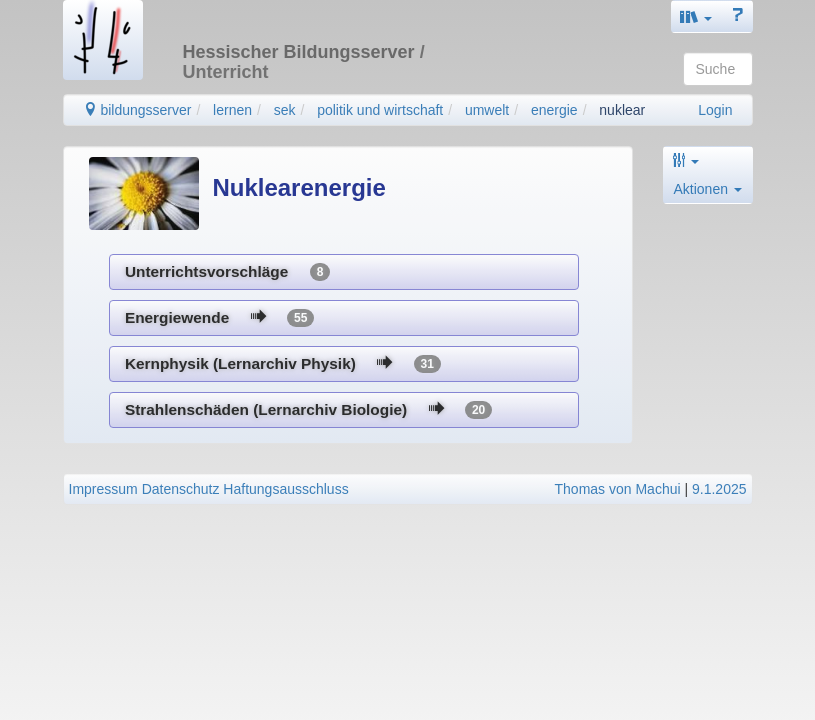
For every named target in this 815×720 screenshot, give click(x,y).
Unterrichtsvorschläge (227, 272)
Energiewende (219, 318)
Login (715, 110)
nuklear (622, 110)
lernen (232, 110)
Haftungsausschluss (285, 489)
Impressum (103, 489)
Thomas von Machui (618, 489)
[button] (696, 16)
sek (285, 110)
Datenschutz (181, 489)
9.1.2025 (719, 489)
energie (554, 110)
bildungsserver (137, 110)
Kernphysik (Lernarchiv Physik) (283, 364)
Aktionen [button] (708, 189)
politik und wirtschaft (380, 110)
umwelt (487, 110)
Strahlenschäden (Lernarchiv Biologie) (308, 410)
